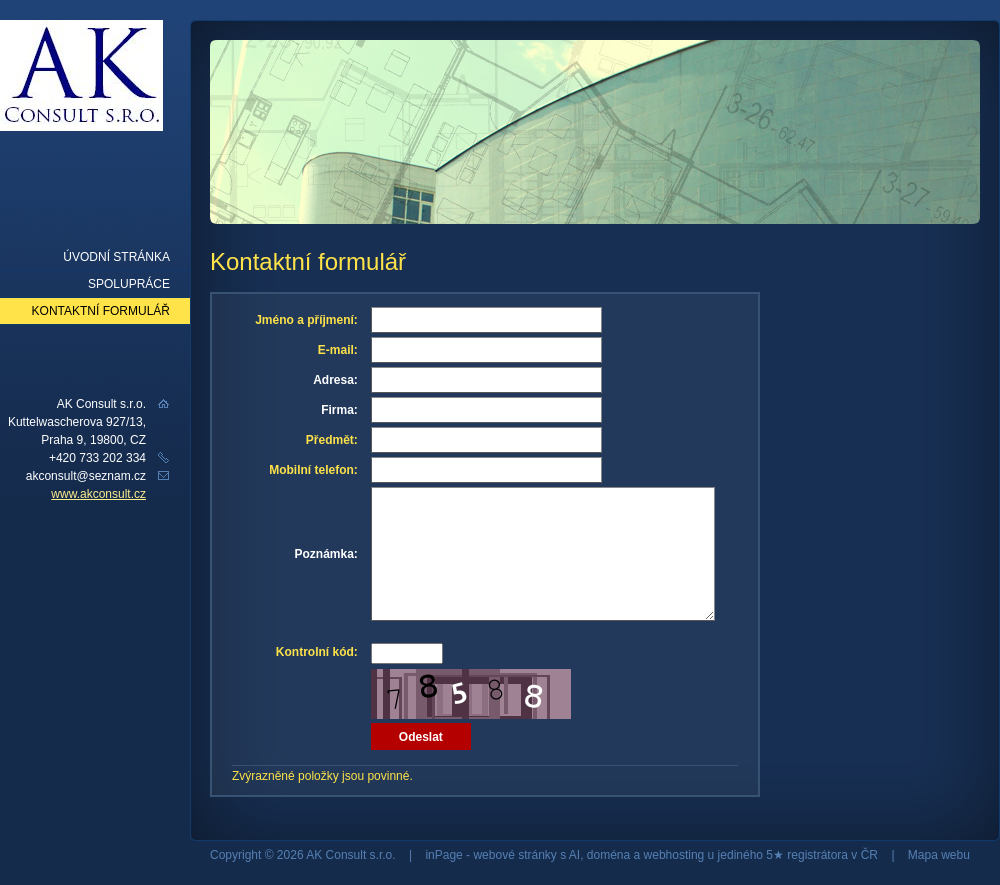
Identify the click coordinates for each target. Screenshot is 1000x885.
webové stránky (514, 855)
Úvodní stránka (116, 257)
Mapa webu (939, 855)
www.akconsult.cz (98, 494)
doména (608, 855)
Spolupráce (129, 284)
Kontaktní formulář (101, 311)
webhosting (674, 855)
